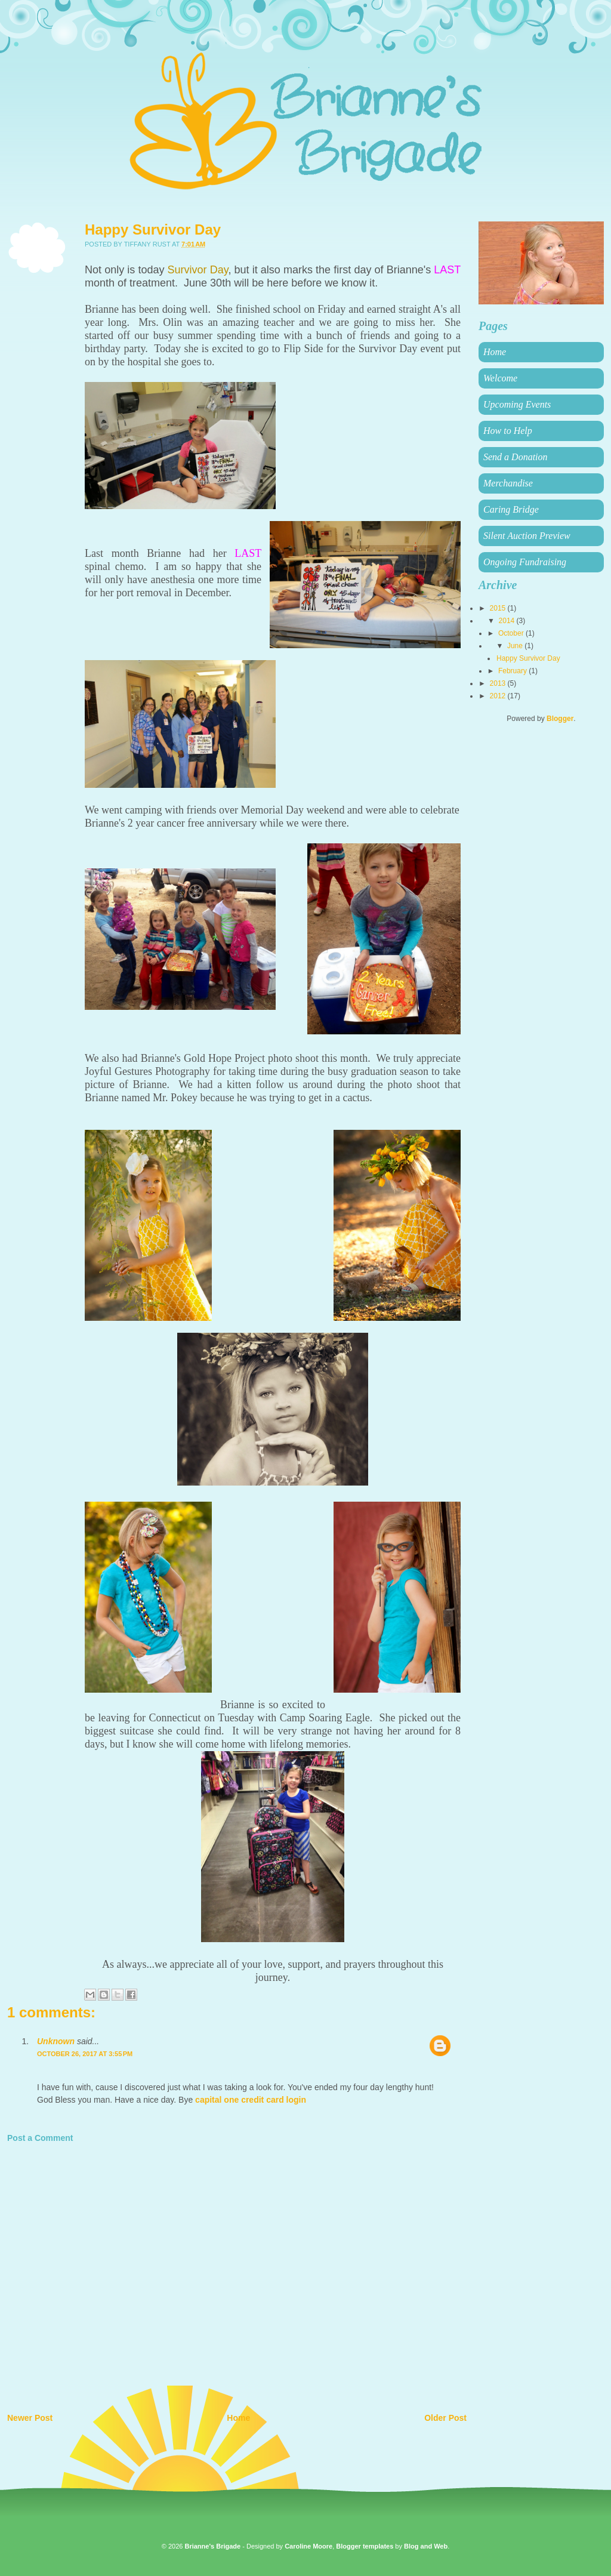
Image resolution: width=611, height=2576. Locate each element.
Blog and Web (426, 2546)
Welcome (500, 378)
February (513, 671)
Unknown (56, 2041)
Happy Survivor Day (528, 658)
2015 (499, 608)
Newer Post (30, 2418)
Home (238, 2418)
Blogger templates (364, 2546)
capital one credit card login (250, 2099)
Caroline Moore (308, 2546)
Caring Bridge (511, 509)
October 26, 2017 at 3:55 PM (84, 2053)
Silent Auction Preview (526, 536)
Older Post (445, 2418)
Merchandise (508, 483)
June (515, 646)
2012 (499, 696)
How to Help (507, 431)
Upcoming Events (517, 404)
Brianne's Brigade (212, 2546)
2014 (508, 621)
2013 (499, 683)
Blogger (560, 718)
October (512, 633)
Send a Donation (515, 457)
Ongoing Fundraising (524, 562)
